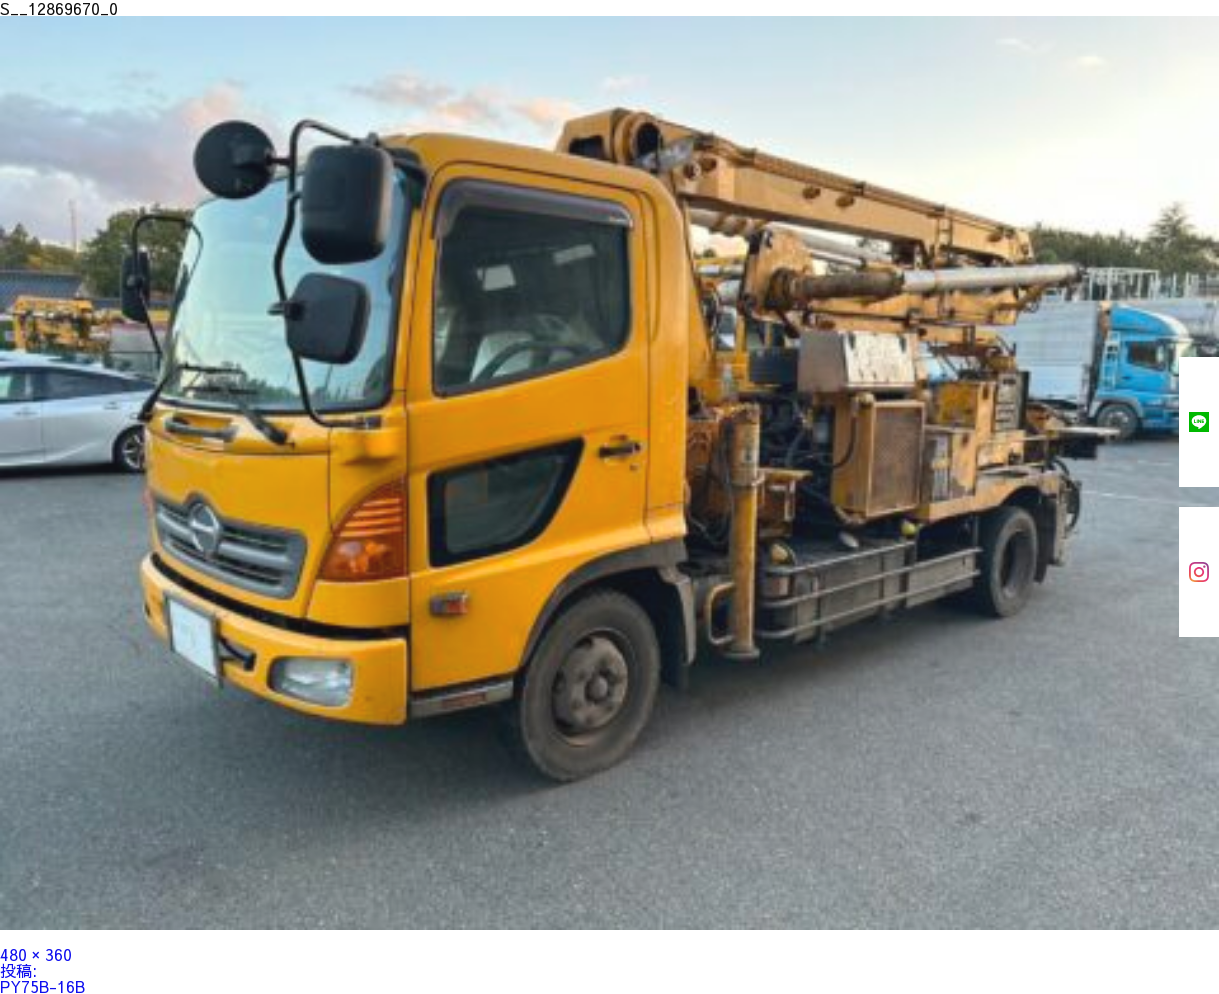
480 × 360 (36, 954)
